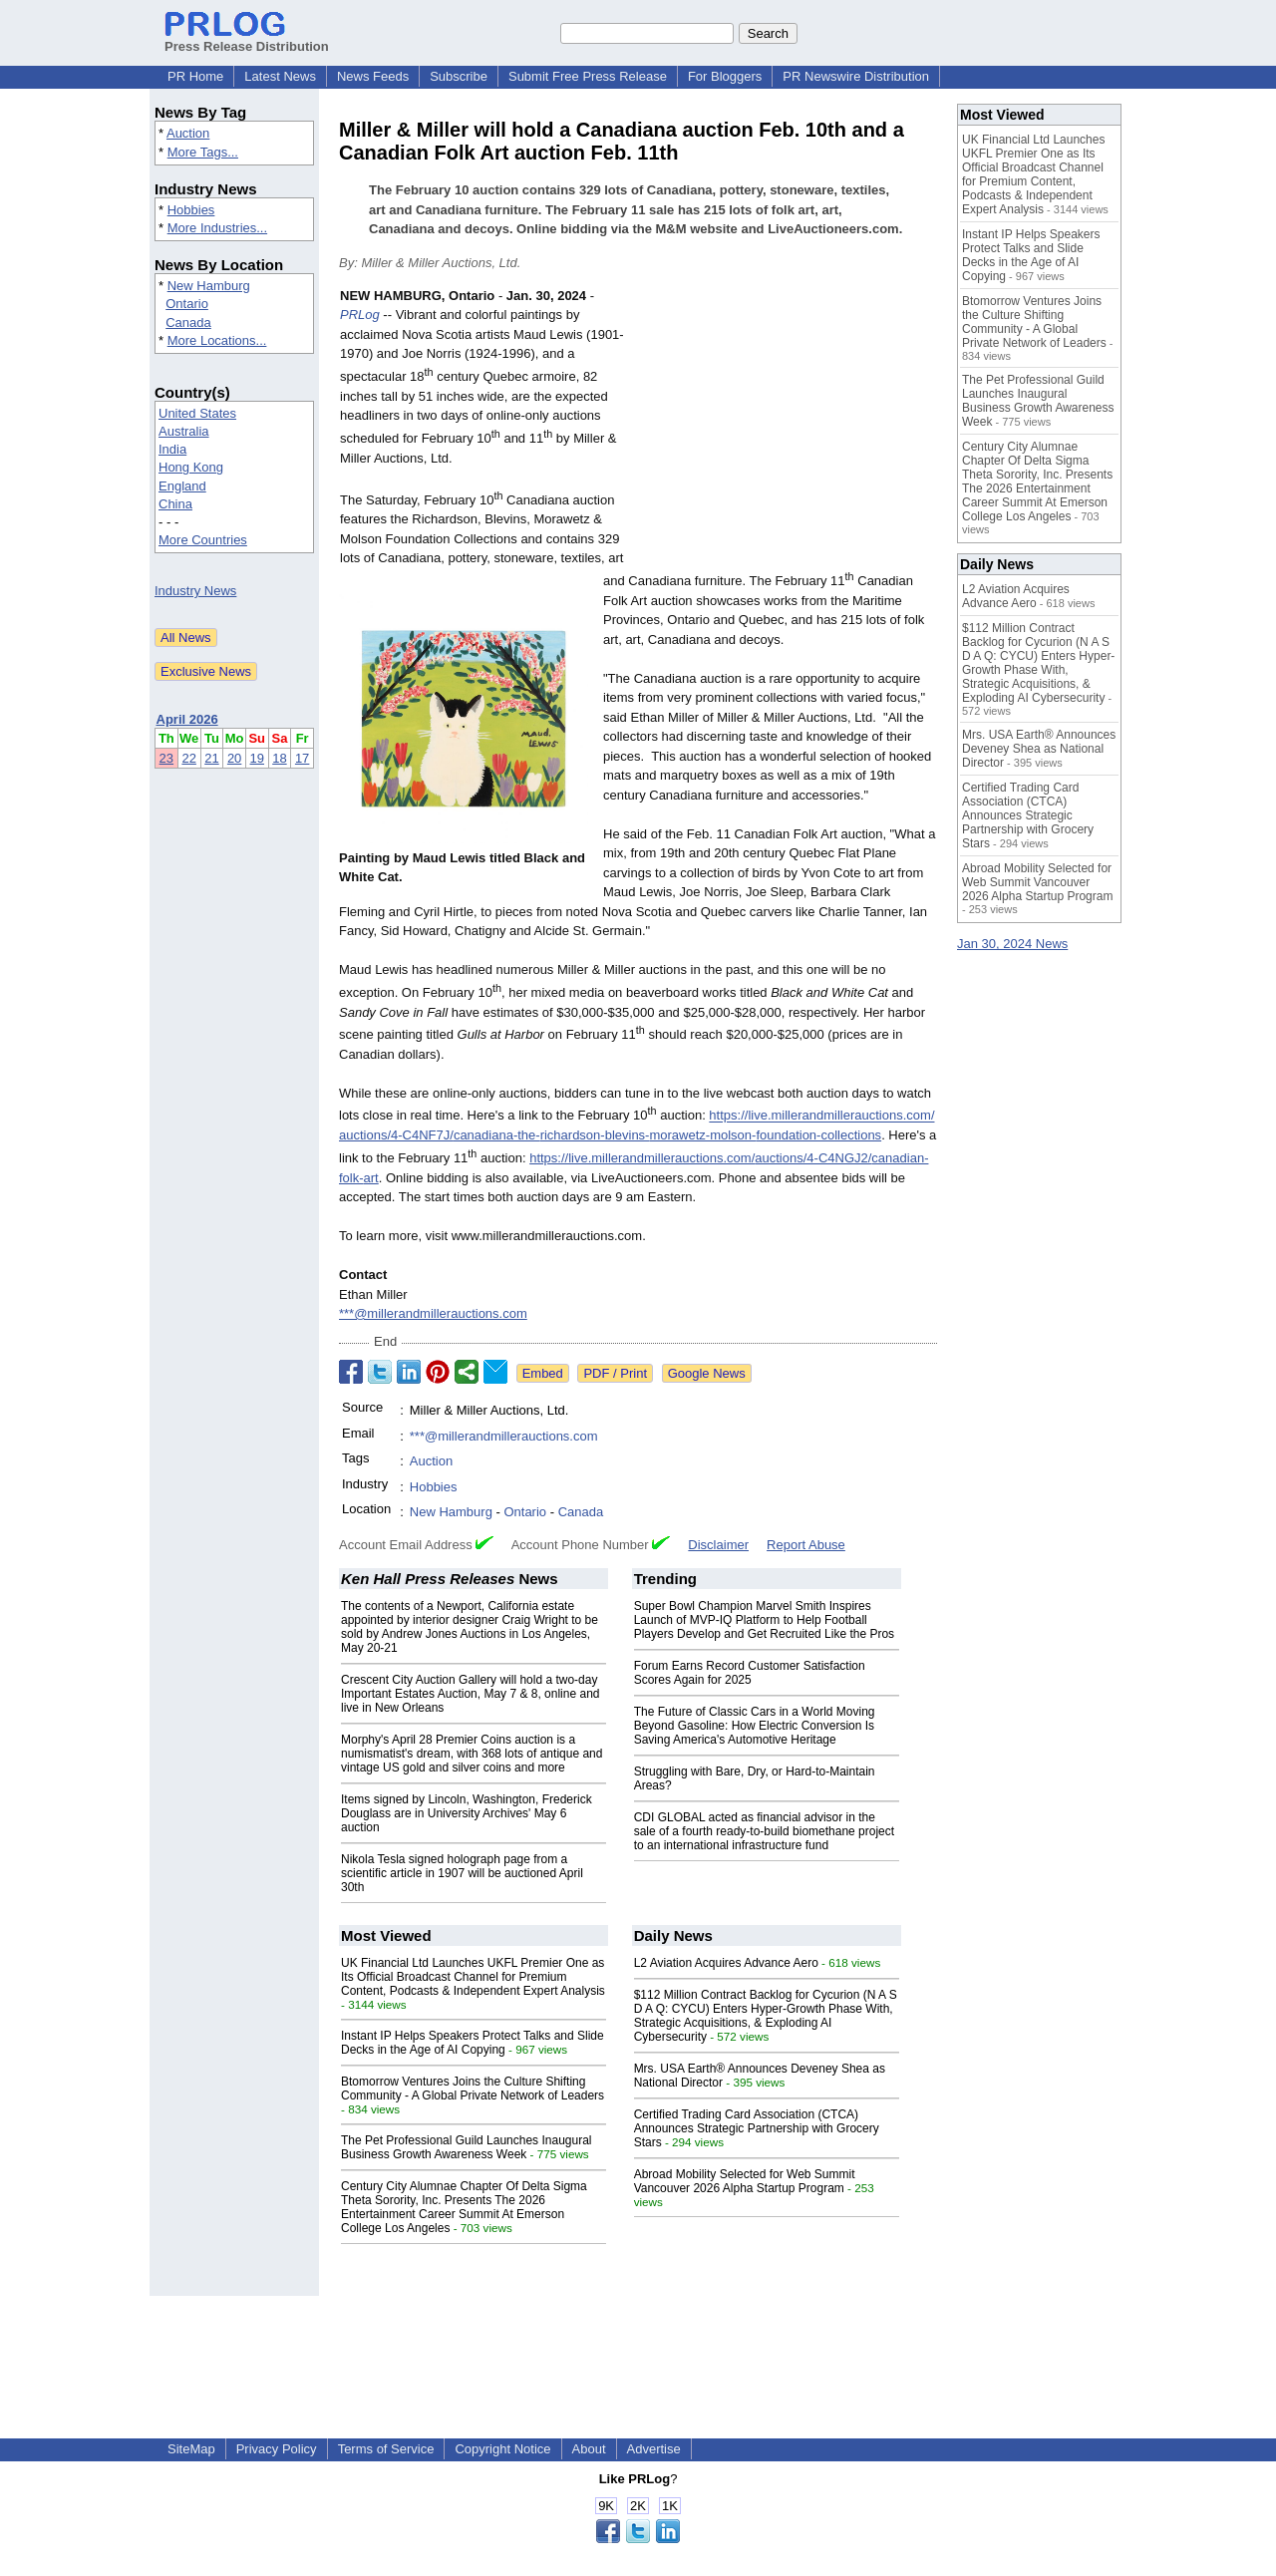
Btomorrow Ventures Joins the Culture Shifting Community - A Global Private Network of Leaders (472, 2088)
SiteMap (191, 2448)
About (589, 2448)
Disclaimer (718, 1544)
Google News (707, 1373)
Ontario (186, 303)
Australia (184, 431)
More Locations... (217, 340)
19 (257, 758)
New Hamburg (208, 285)
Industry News (195, 590)
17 (302, 758)
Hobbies (191, 209)
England (182, 486)
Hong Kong (191, 467)
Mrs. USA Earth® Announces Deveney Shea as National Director (1039, 749)
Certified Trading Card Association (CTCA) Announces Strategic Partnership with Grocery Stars (756, 2128)
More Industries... (217, 227)
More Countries (203, 539)
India (172, 449)
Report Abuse (806, 1544)
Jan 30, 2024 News (1012, 943)
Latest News (280, 76)
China (175, 503)
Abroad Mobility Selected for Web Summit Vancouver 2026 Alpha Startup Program (744, 2181)
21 (211, 758)
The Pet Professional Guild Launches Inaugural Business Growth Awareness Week (466, 2147)
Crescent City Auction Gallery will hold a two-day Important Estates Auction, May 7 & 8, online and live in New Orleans (470, 1694)
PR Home (195, 76)
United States (197, 413)
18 (279, 758)
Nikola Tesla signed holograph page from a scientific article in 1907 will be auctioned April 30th (462, 1873)
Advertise (654, 2448)
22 (188, 758)
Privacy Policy (276, 2448)
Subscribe (458, 76)
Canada (188, 322)
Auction (187, 133)
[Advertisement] (787, 432)
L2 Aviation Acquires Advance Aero (726, 1963)
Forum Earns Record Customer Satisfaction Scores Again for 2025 (749, 1673)
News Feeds (373, 76)
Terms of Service (386, 2448)
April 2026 (187, 719)
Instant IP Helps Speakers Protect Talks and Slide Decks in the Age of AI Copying (472, 2043)
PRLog (360, 314)
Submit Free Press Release (587, 76)
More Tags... (202, 152)
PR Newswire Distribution (856, 76)
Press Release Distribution (246, 39)
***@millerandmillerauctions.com (433, 1313)
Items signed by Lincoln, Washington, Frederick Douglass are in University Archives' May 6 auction (466, 1813)
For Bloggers (725, 76)
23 (166, 758)
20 (234, 758)
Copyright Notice (502, 2448)
